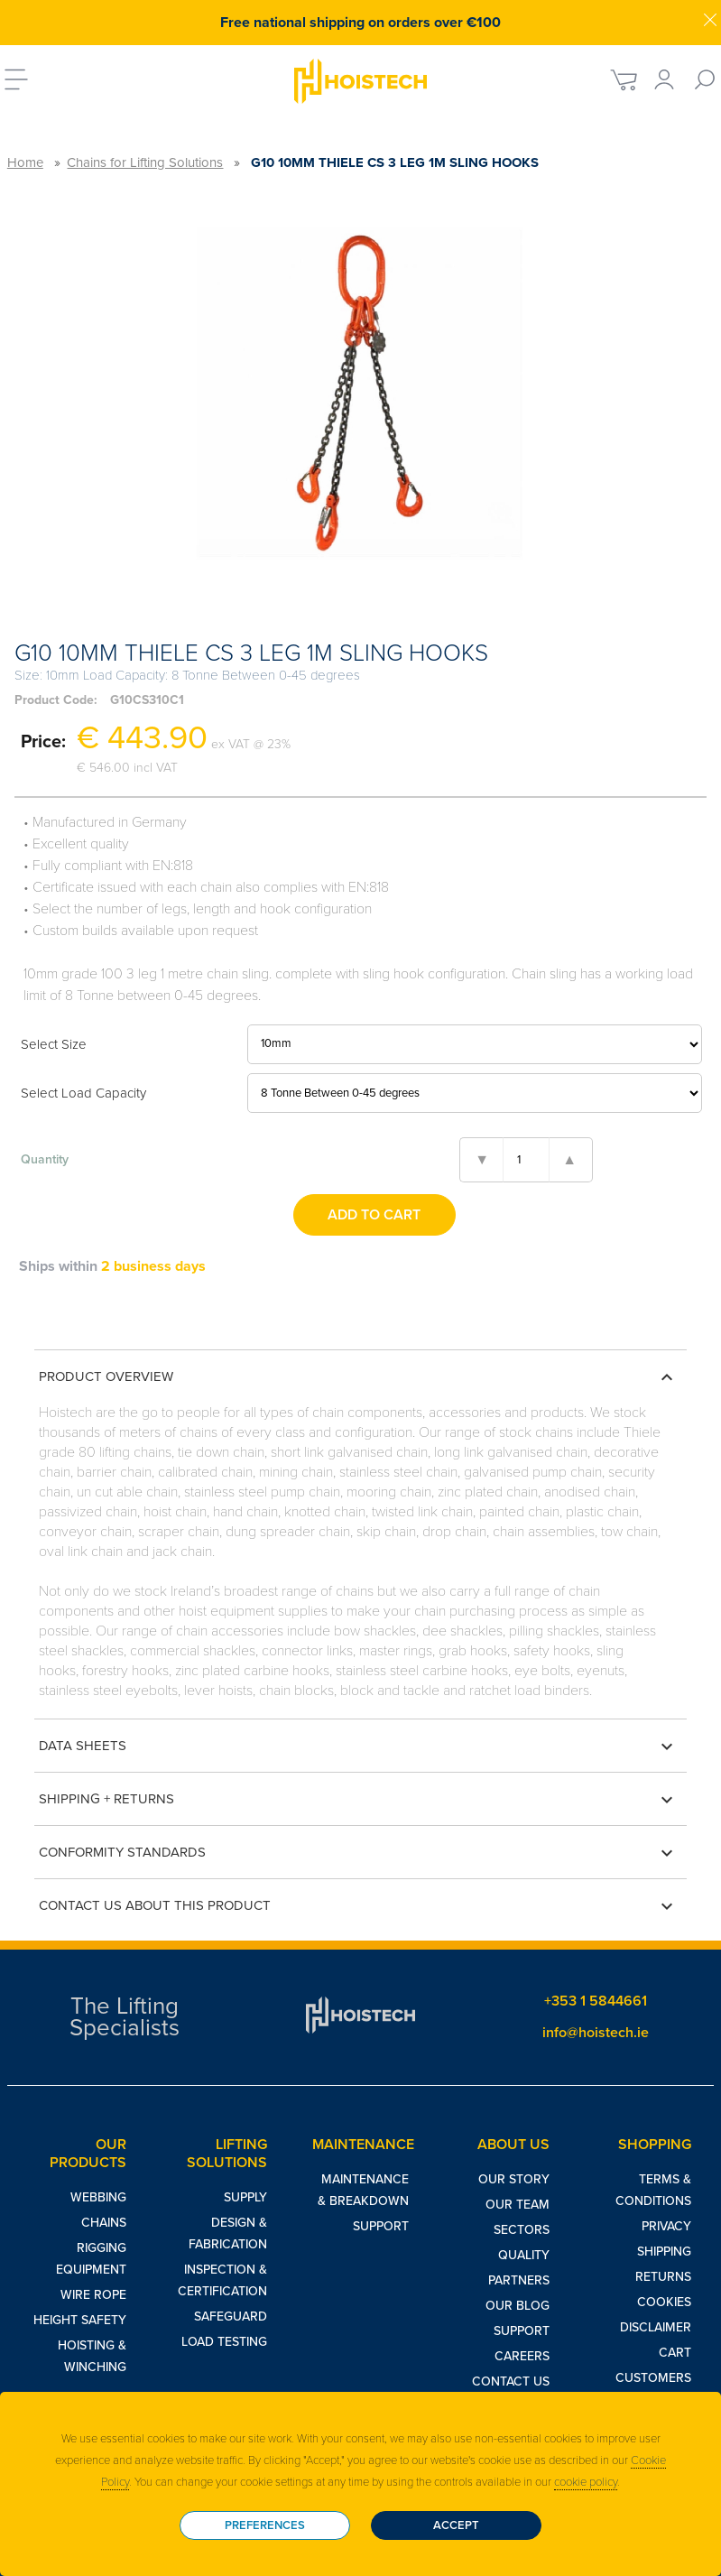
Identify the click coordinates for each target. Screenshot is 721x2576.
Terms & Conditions (653, 2190)
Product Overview (358, 1377)
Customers (653, 2378)
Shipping (664, 2251)
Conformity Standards (358, 1853)
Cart (675, 2352)
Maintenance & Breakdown (363, 2190)
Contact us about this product (358, 1906)
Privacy (666, 2226)
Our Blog (517, 2305)
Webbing (98, 2197)
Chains (103, 2222)
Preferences (265, 2525)
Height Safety (79, 2320)
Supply (245, 2197)
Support (381, 2226)
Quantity (45, 1159)
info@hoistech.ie (595, 2033)
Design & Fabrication (228, 2233)
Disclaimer (655, 2327)
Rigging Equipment (91, 2258)
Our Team (517, 2204)
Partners (519, 2280)
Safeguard (230, 2316)
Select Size (54, 1044)
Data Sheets (358, 1746)
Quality (524, 2255)
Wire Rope (93, 2295)
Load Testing (224, 2341)
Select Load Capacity (83, 1093)
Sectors (522, 2230)
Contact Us (511, 2381)
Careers (522, 2356)
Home (25, 162)
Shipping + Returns (358, 1800)
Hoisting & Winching (92, 2356)
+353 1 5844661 (595, 2001)
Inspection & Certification (222, 2280)
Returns (663, 2276)
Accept (456, 2525)
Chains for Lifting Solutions (145, 162)
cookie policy (585, 2482)
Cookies (664, 2302)
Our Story (514, 2179)
